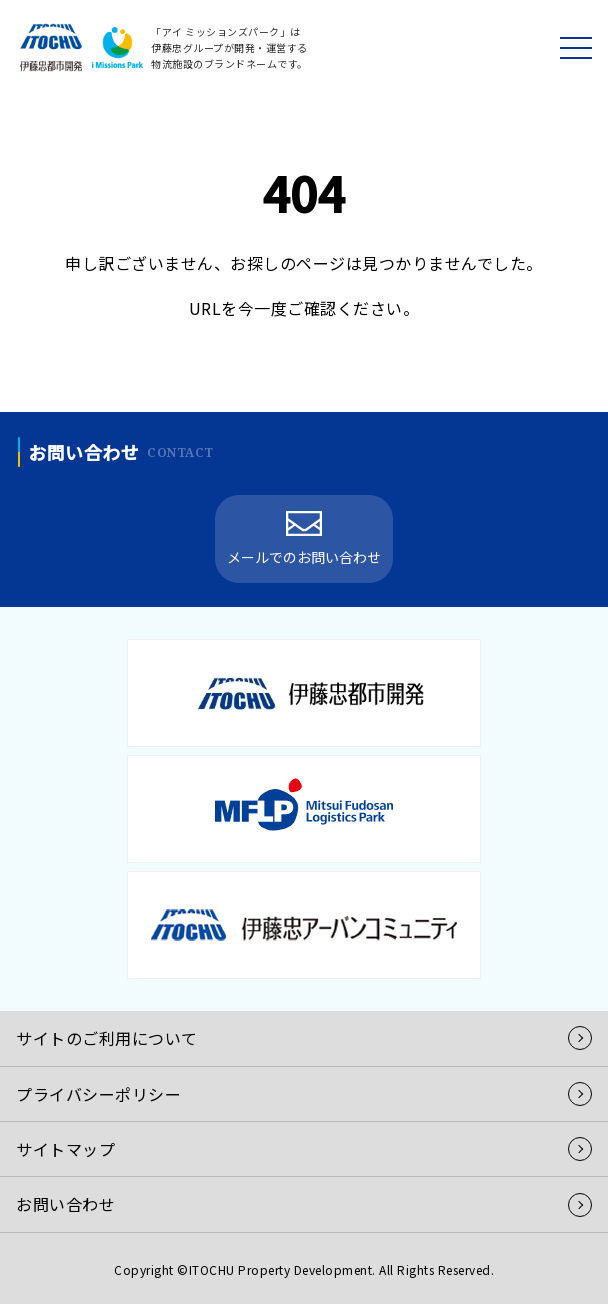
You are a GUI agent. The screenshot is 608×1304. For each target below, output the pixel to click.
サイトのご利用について (107, 1038)
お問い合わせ (65, 1204)
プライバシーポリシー (98, 1094)
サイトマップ (65, 1149)
